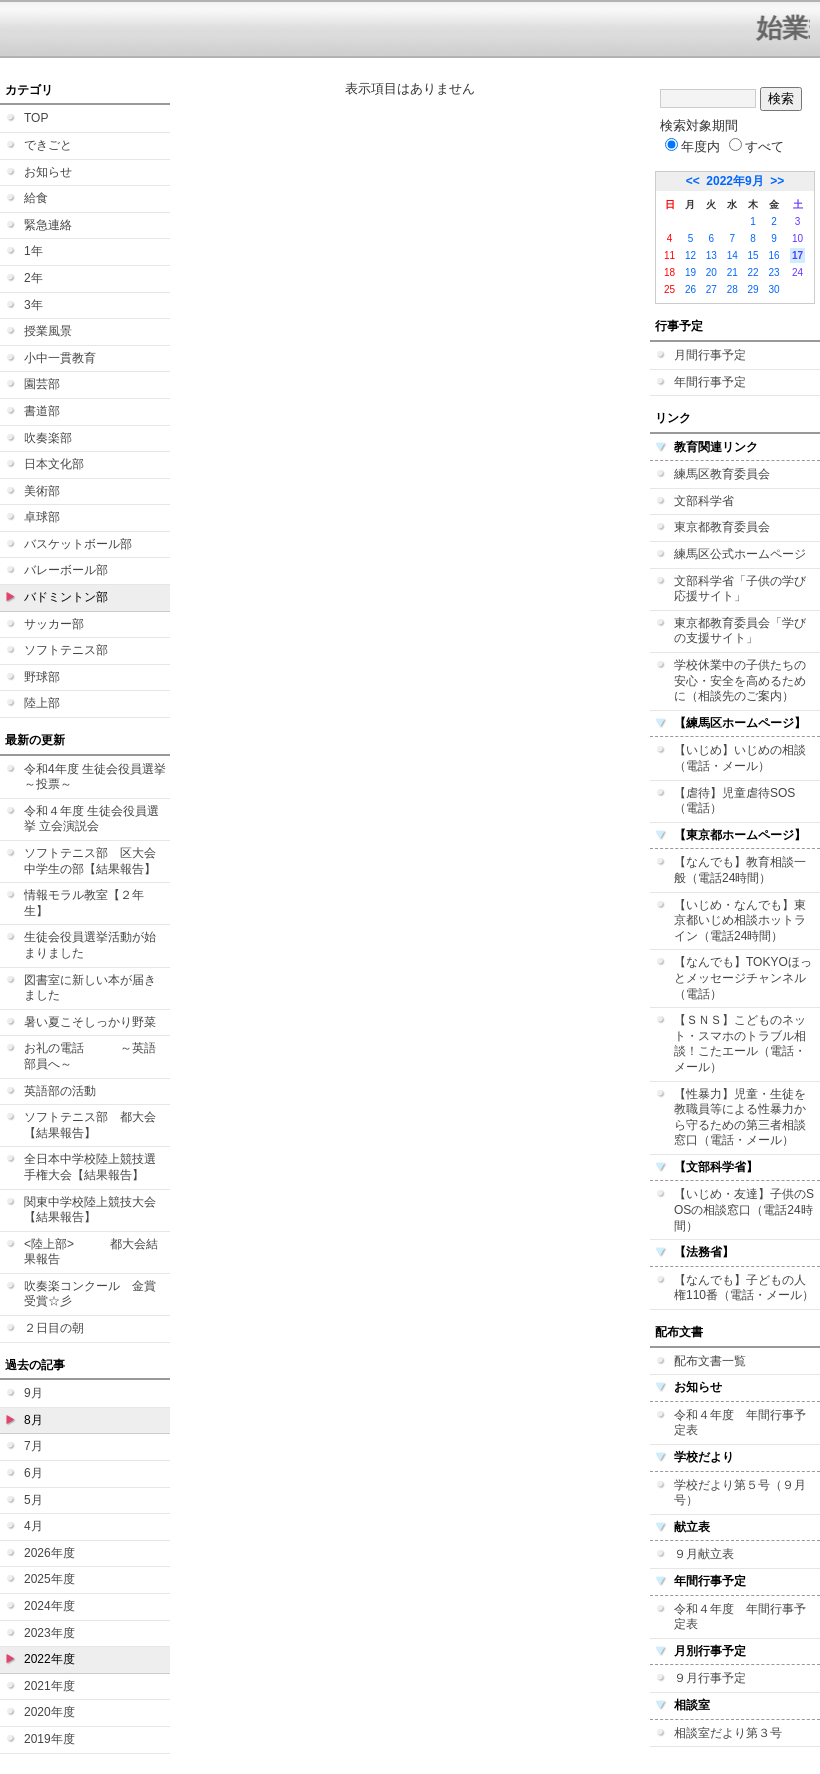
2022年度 (49, 1659)
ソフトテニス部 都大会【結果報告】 (90, 1125)
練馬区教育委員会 (722, 474)
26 (690, 289)
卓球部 (42, 517)
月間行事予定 (710, 355)
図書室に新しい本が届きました (90, 988)
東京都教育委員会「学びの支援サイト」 (740, 631)
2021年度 (49, 1686)
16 (773, 255)
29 (753, 289)
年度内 (692, 146)
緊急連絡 (48, 225)
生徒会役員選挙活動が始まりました (90, 945)
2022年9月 (734, 181)
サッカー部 (54, 624)
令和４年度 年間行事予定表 (740, 1423)
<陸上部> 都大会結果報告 (91, 1252)
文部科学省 (704, 501)
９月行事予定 (710, 1678)
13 (711, 255)
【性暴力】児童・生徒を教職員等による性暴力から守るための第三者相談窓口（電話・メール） (740, 1117)
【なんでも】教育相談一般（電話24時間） (740, 870)
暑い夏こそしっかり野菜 (90, 1022)
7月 (33, 1446)
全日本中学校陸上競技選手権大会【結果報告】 (90, 1167)
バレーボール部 (66, 570)
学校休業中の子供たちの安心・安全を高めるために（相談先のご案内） (740, 680)
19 (690, 272)
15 (753, 255)
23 (773, 272)
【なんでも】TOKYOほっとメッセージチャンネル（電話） (743, 977)
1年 (33, 251)
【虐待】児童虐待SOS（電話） (734, 801)
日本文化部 (54, 464)
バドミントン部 (66, 597)
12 (690, 255)
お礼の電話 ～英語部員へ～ (90, 1056)
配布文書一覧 (710, 1361)
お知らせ (48, 172)
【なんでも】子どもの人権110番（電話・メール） (744, 1288)
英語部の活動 (60, 1091)
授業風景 (48, 331)
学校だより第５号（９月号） (740, 1493)
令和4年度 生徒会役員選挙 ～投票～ (95, 777)
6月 (33, 1473)
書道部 (42, 411)
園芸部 (42, 384)
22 (753, 272)
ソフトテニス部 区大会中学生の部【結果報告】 (90, 861)
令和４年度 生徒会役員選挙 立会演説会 (91, 819)
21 (732, 272)
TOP (36, 118)
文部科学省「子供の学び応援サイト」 (740, 589)
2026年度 (49, 1553)
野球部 (42, 677)
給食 (36, 198)
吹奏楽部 (48, 438)
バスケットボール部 (78, 544)
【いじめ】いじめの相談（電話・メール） (740, 758)
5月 (33, 1500)
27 (711, 289)
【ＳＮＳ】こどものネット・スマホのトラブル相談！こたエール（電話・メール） (740, 1043)
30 (773, 289)
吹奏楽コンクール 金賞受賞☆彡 (90, 1294)
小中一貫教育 (60, 358)
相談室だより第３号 (728, 1733)
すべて (756, 146)
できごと (48, 145)
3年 (33, 305)
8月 (33, 1420)
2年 (33, 278)
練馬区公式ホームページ (740, 554)
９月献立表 (704, 1554)
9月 (33, 1393)
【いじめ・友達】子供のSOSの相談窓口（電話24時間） (744, 1209)
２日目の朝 (54, 1328)
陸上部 (42, 703)
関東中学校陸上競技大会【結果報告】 (90, 1210)
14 (732, 255)
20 (711, 272)
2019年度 (49, 1739)
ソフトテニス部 (66, 650)
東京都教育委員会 (722, 527)
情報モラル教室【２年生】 (84, 903)
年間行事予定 (710, 382)
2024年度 (49, 1606)
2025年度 (49, 1579)
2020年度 (49, 1712)
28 (732, 289)
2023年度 (49, 1633)
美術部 (42, 491)
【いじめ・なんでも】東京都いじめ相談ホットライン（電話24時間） (740, 920)
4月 (33, 1526)
